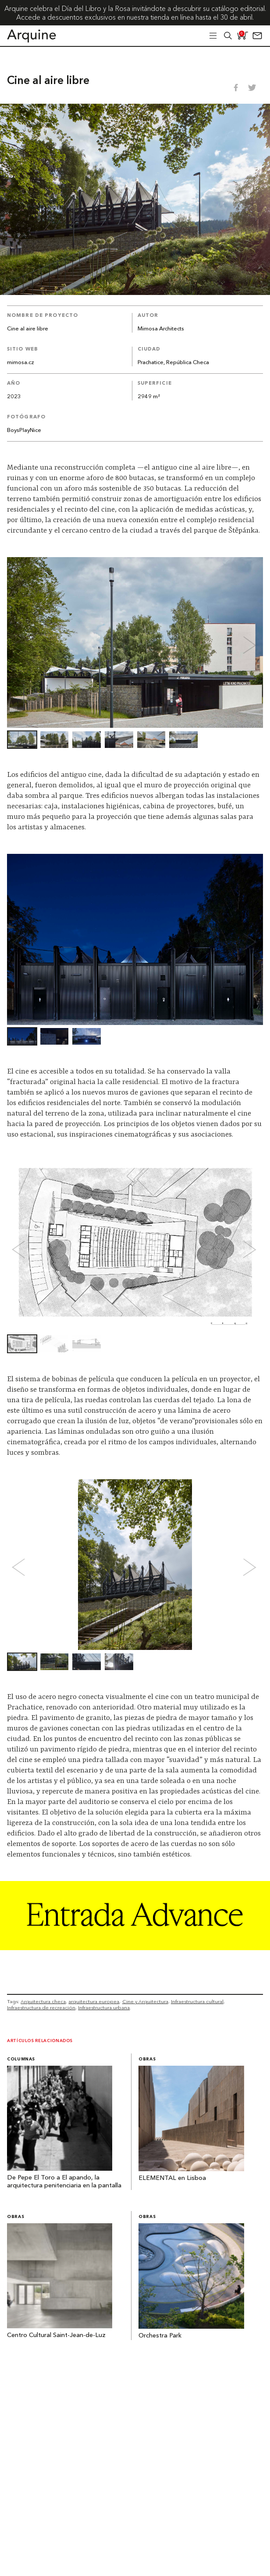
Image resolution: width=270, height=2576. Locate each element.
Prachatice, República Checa (173, 362)
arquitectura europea (93, 2001)
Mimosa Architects (161, 329)
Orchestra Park (160, 2336)
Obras (147, 2059)
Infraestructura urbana (104, 2007)
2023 (14, 397)
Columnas (21, 2059)
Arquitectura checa (43, 2001)
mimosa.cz (20, 362)
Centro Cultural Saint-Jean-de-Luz (56, 2335)
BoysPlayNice (24, 430)
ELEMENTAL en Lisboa (172, 2178)
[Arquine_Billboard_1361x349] (135, 1947)
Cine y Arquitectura (145, 2001)
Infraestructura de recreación (41, 2007)
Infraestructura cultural (197, 2001)
